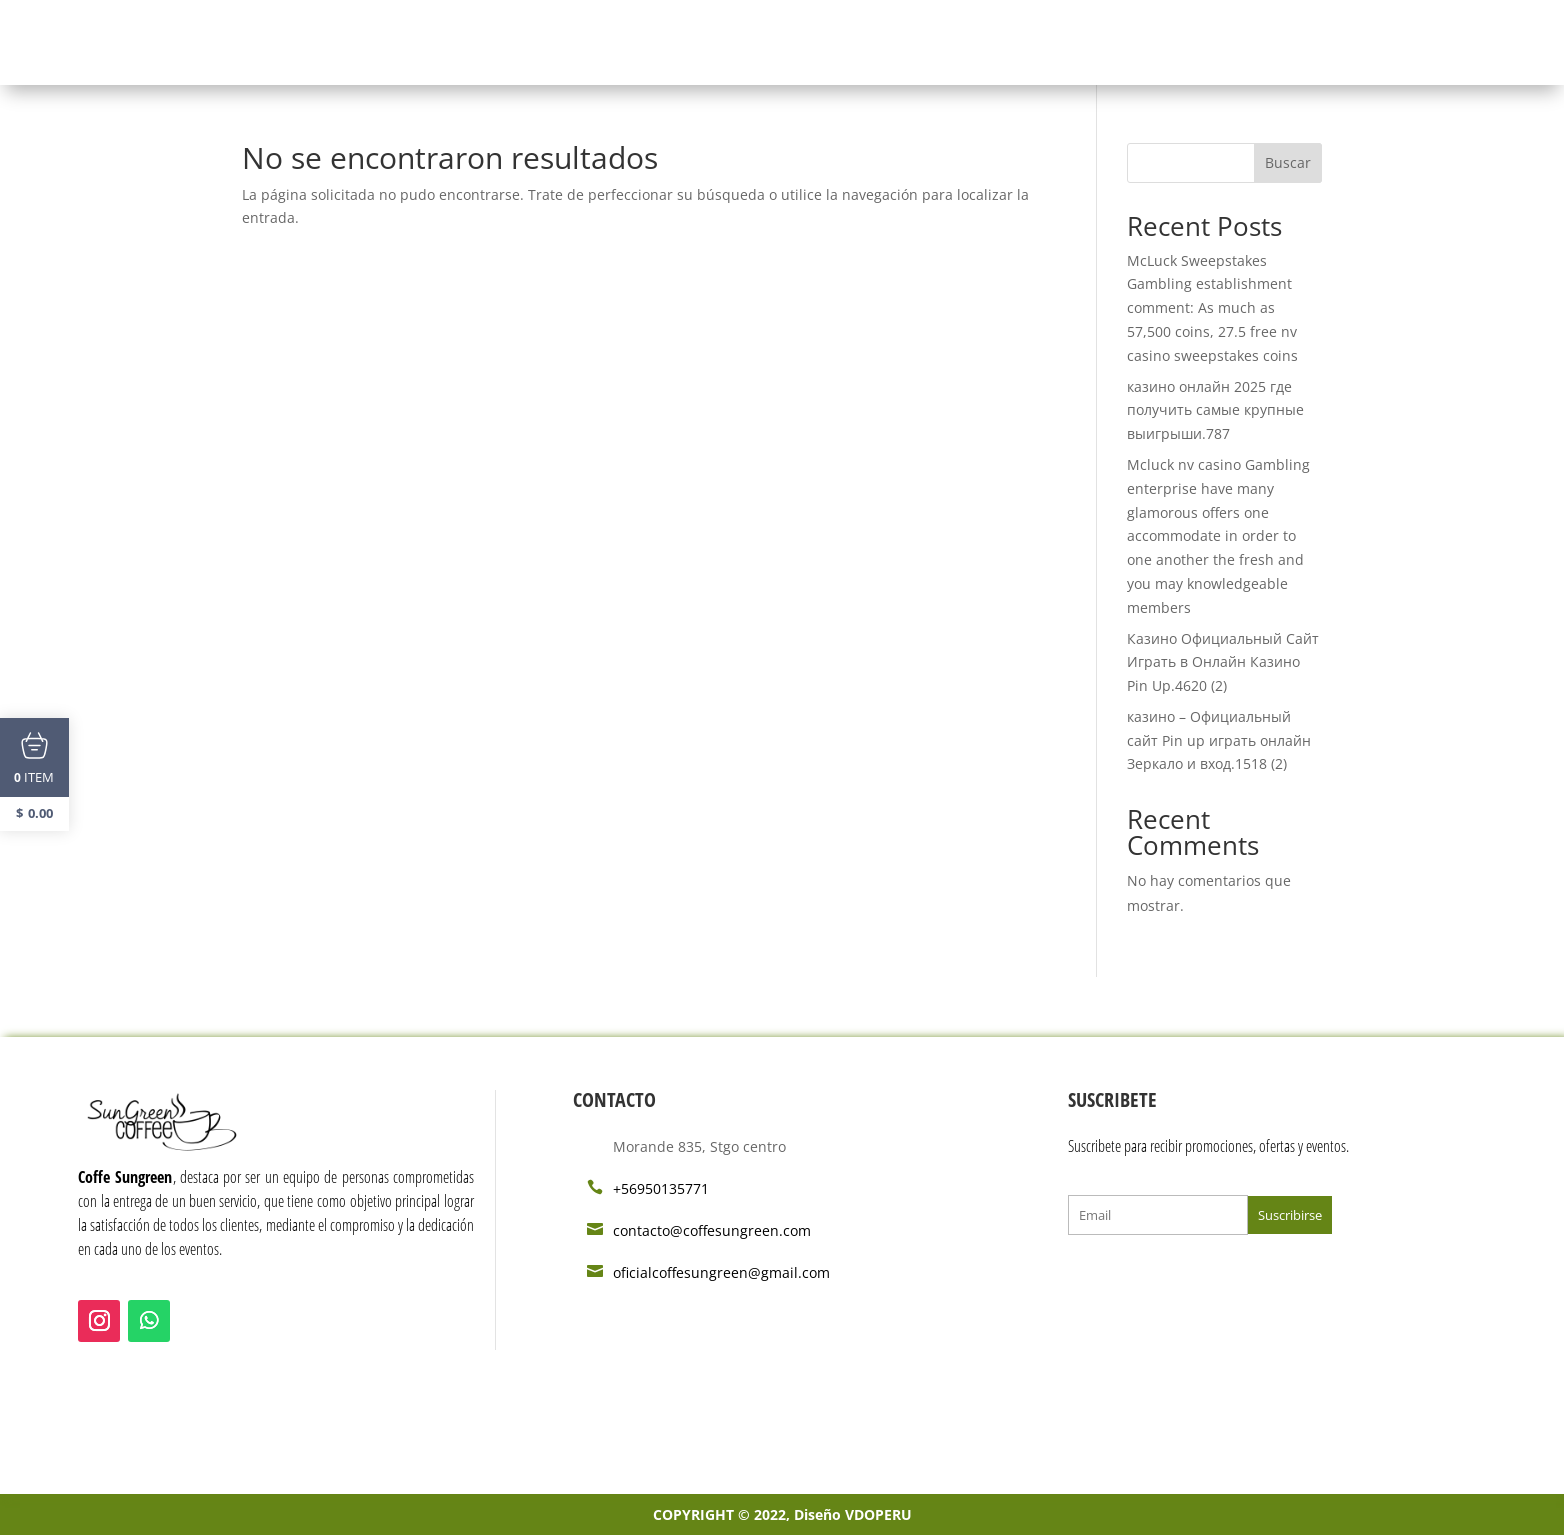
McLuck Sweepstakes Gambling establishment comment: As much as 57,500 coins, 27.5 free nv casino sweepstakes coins (1212, 308)
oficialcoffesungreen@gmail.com (721, 1272)
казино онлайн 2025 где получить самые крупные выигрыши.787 (1215, 410)
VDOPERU (878, 1514)
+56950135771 (661, 1188)
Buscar (1288, 162)
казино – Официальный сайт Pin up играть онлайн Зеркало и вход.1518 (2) (1219, 740)
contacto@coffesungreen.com (712, 1230)
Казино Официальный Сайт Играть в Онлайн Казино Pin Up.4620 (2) (1223, 662)
